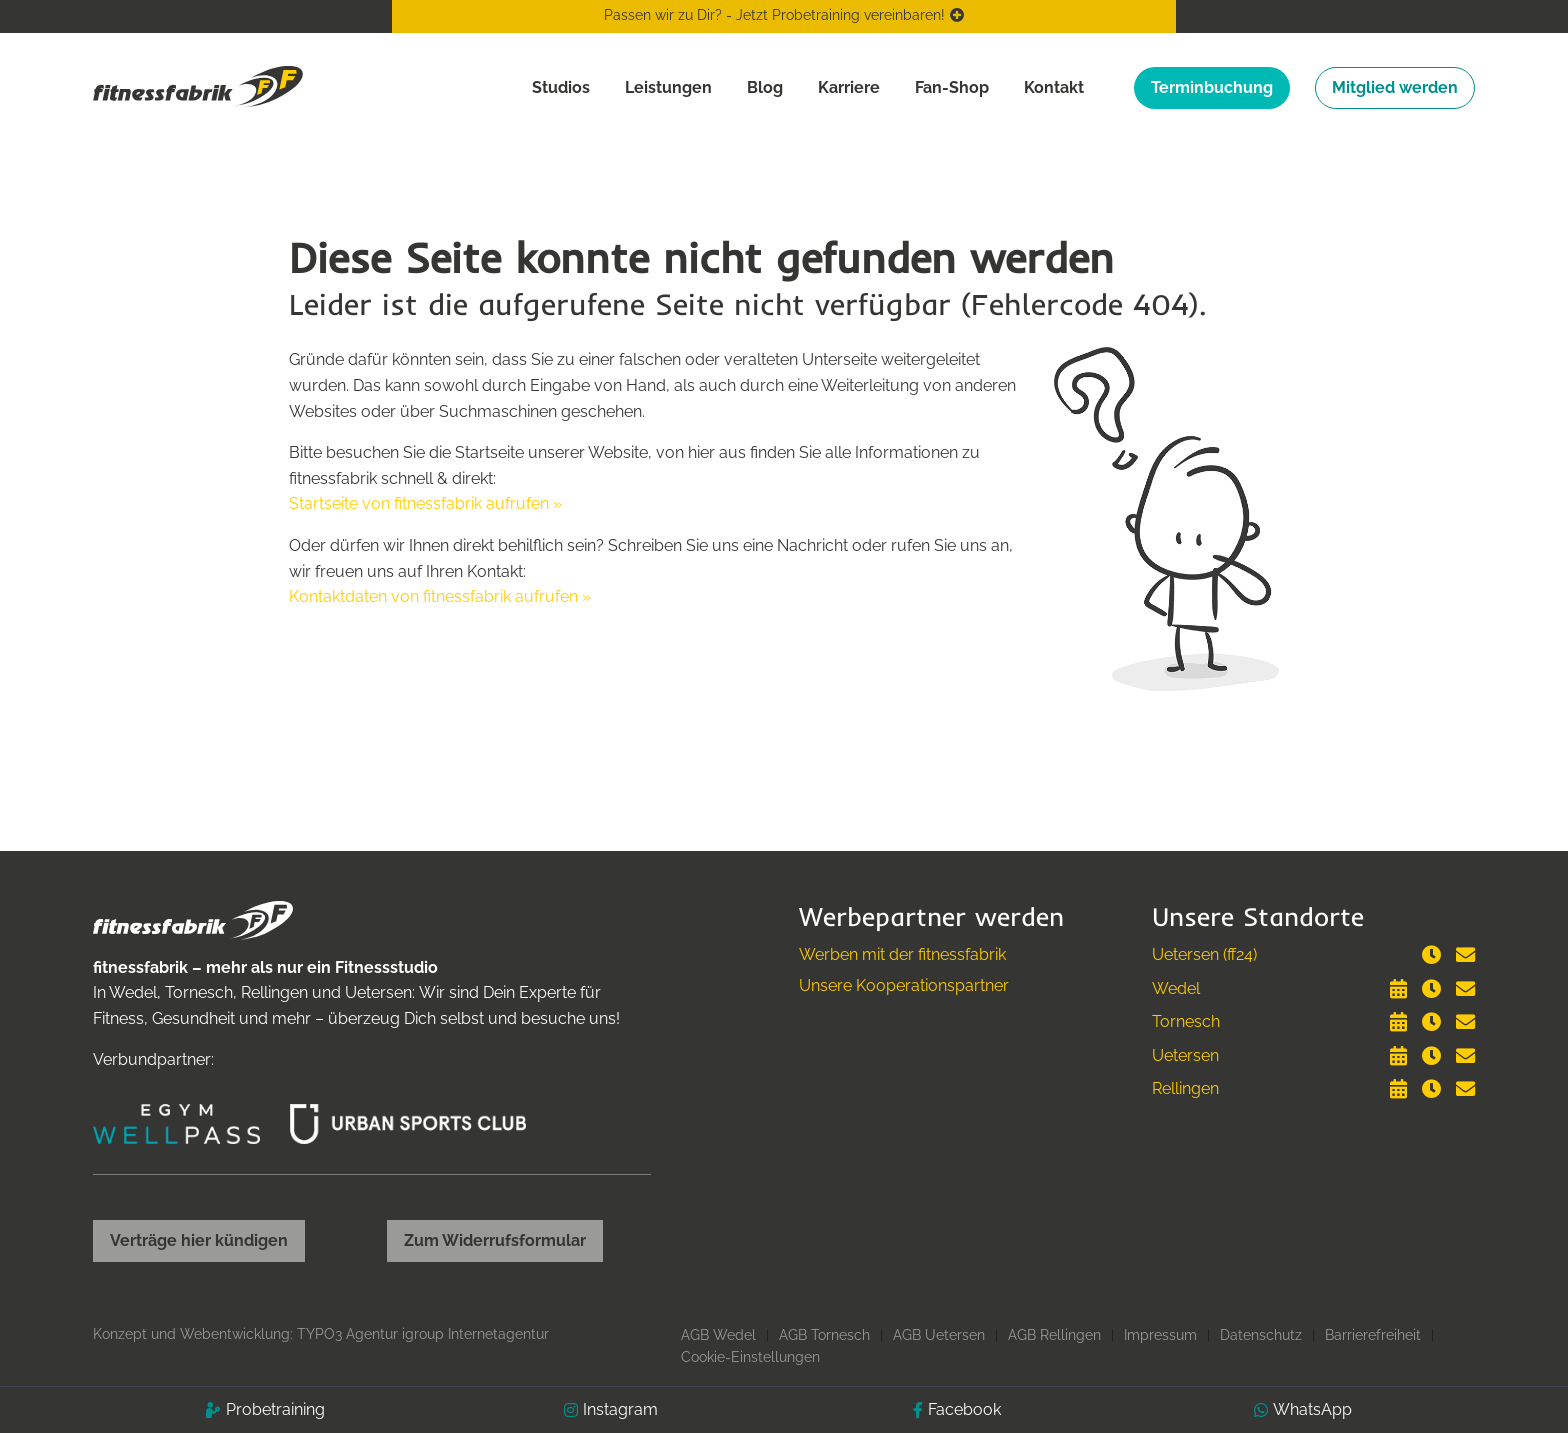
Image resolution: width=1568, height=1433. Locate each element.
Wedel (1176, 988)
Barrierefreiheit (1373, 1335)
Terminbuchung (1212, 87)
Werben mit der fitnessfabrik (902, 954)
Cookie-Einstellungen (750, 1357)
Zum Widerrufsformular (495, 1240)
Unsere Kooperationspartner (904, 985)
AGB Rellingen (1054, 1335)
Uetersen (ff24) (1204, 954)
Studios (561, 87)
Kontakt (1054, 87)
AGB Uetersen (939, 1335)
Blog (765, 87)
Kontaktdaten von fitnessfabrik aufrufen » (440, 596)
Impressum (1160, 1335)
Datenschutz (1261, 1335)
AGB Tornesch (824, 1335)
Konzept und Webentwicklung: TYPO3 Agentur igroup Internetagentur (321, 1334)
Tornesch (1186, 1021)
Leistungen (668, 87)
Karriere (849, 87)
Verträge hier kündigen (199, 1240)
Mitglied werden (1395, 87)
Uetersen (1185, 1055)
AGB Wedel (718, 1335)
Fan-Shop (952, 87)
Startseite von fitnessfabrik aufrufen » (425, 503)
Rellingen (1185, 1088)
